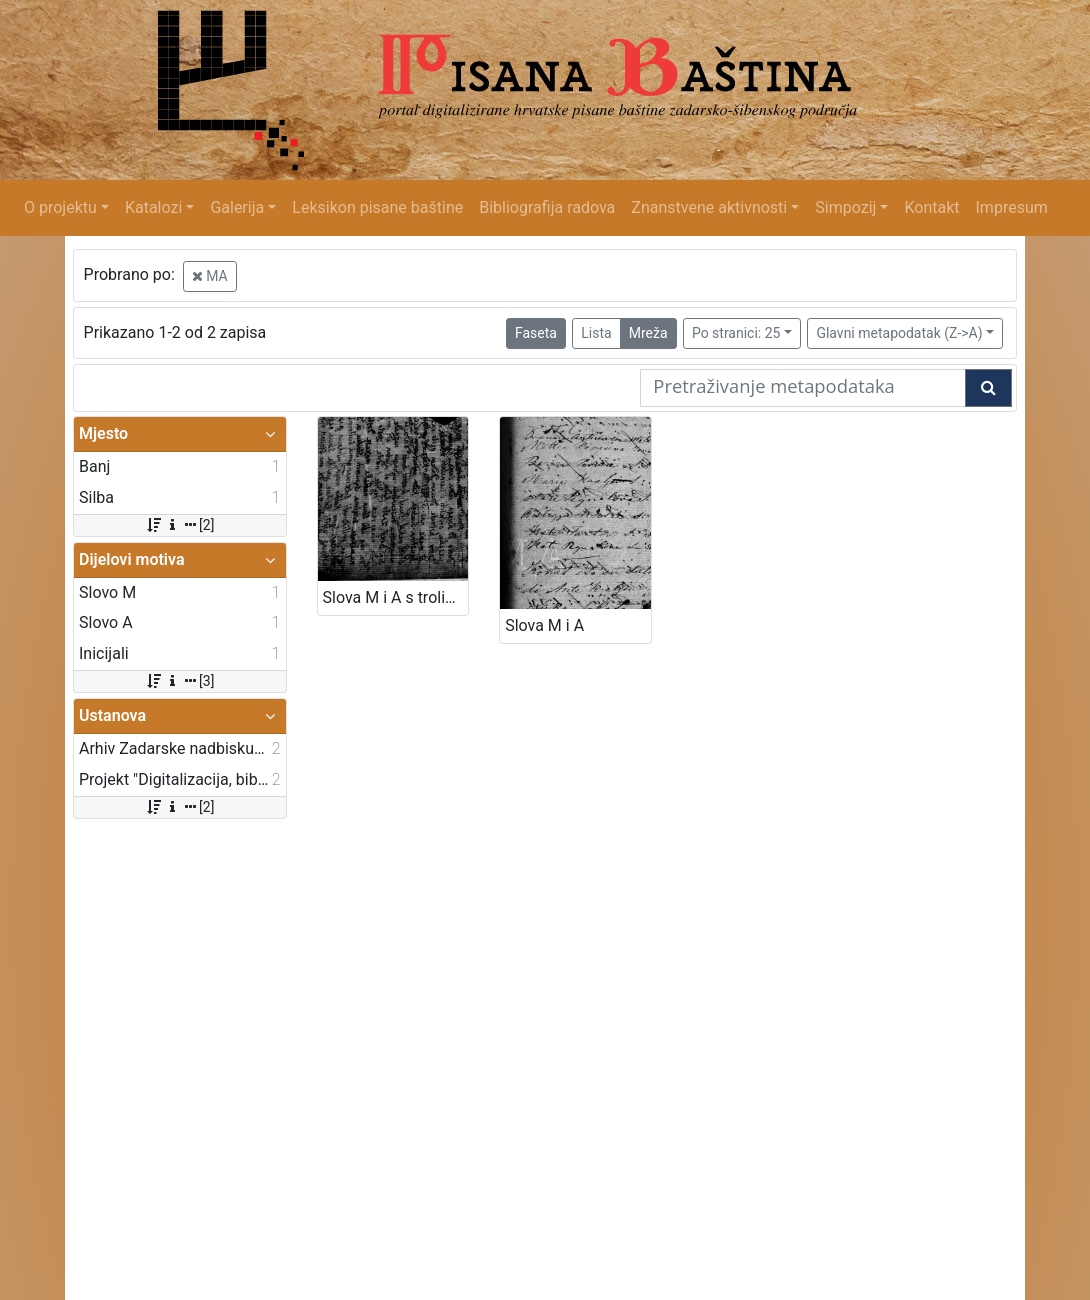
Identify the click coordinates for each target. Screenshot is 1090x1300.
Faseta (536, 333)
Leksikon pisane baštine (377, 207)
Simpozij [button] (845, 207)
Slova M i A (544, 625)
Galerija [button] (237, 207)
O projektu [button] (60, 207)
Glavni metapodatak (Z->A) (899, 333)
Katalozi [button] (153, 207)
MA (210, 276)
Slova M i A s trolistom (396, 597)
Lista (596, 333)
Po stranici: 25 (736, 333)
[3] (179, 681)
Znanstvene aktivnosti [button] (709, 207)
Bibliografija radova (547, 207)
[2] (179, 525)
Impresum (1012, 207)
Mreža (648, 333)
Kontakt (931, 207)
